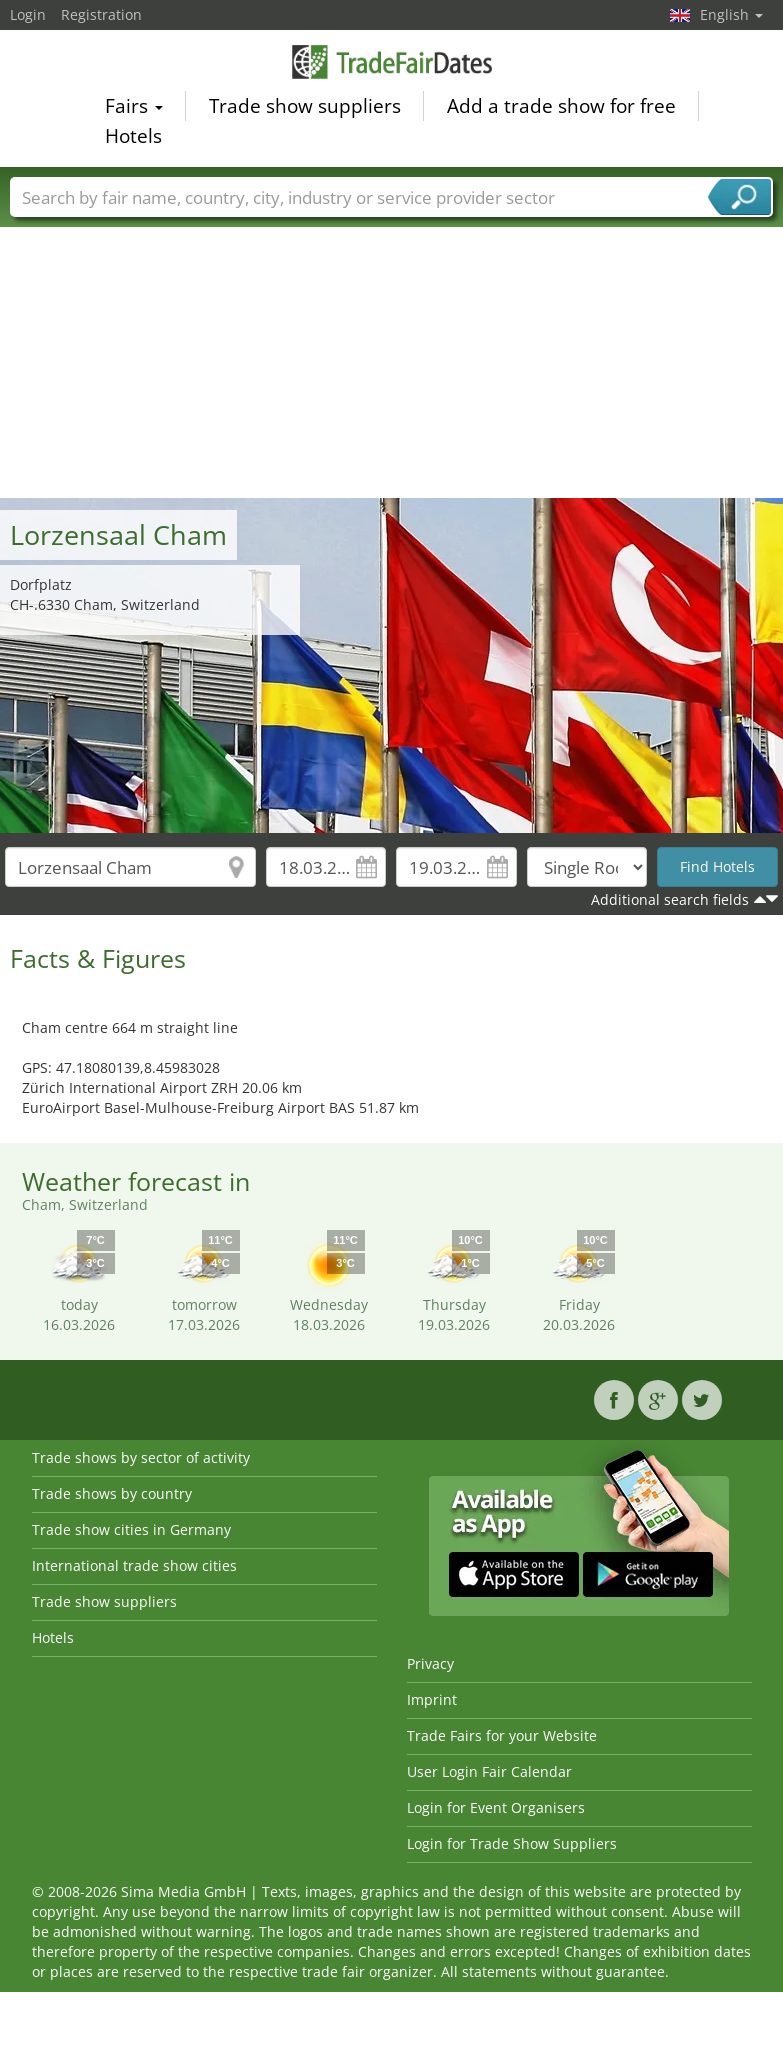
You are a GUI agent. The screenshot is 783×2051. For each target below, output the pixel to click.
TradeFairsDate (392, 64)
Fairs (134, 109)
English (731, 14)
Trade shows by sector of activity (141, 1457)
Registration (101, 14)
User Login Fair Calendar (489, 1771)
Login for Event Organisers (496, 1807)
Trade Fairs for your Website (502, 1735)
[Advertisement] (392, 348)
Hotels (133, 139)
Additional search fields (670, 899)
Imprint (432, 1699)
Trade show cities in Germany (131, 1529)
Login (28, 14)
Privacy (430, 1663)
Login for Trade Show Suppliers (512, 1843)
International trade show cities (134, 1565)
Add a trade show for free (561, 109)
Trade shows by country (112, 1493)
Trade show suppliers (305, 109)
